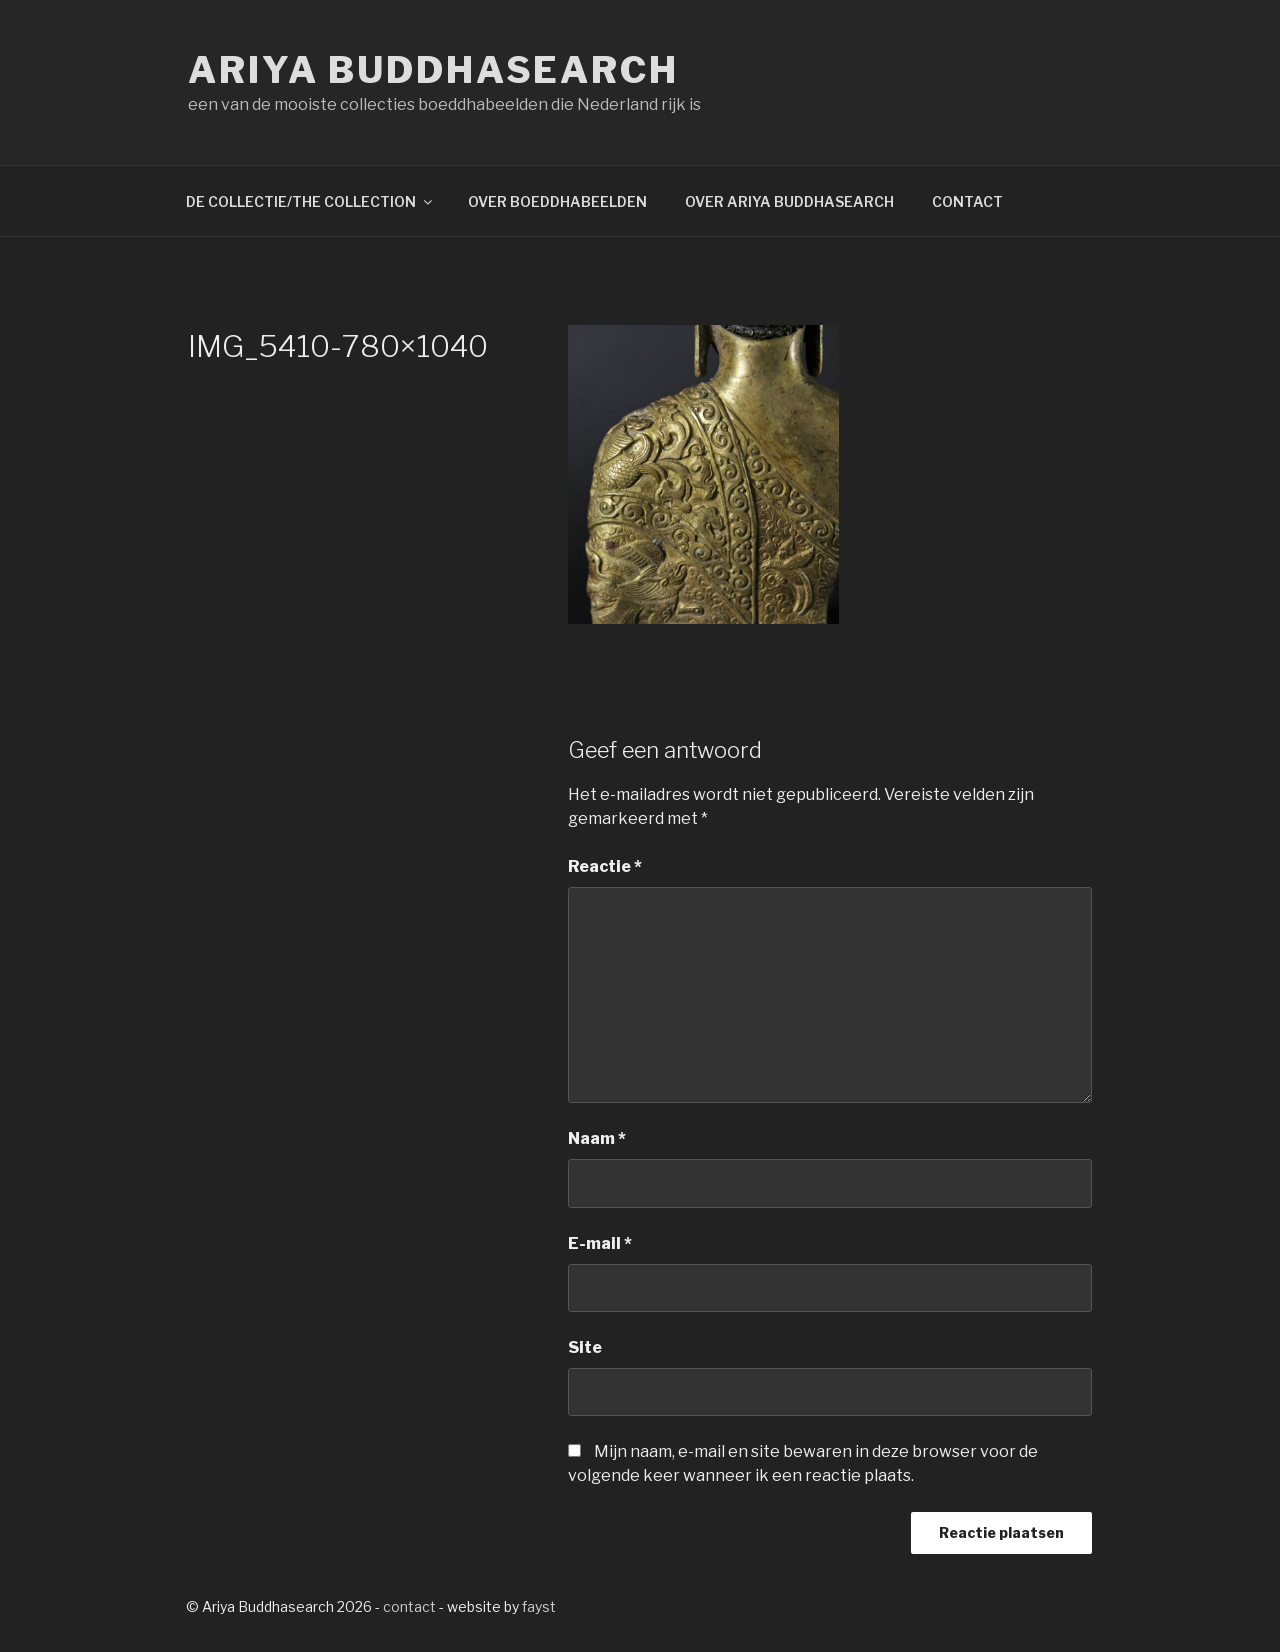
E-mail (600, 1243)
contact (409, 1606)
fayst (539, 1606)
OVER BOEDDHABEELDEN (557, 201)
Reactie (605, 866)
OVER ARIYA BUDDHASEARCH (789, 201)
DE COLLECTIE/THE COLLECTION (310, 201)
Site (585, 1347)
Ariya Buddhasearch (433, 70)
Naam (597, 1138)
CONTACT (967, 201)
